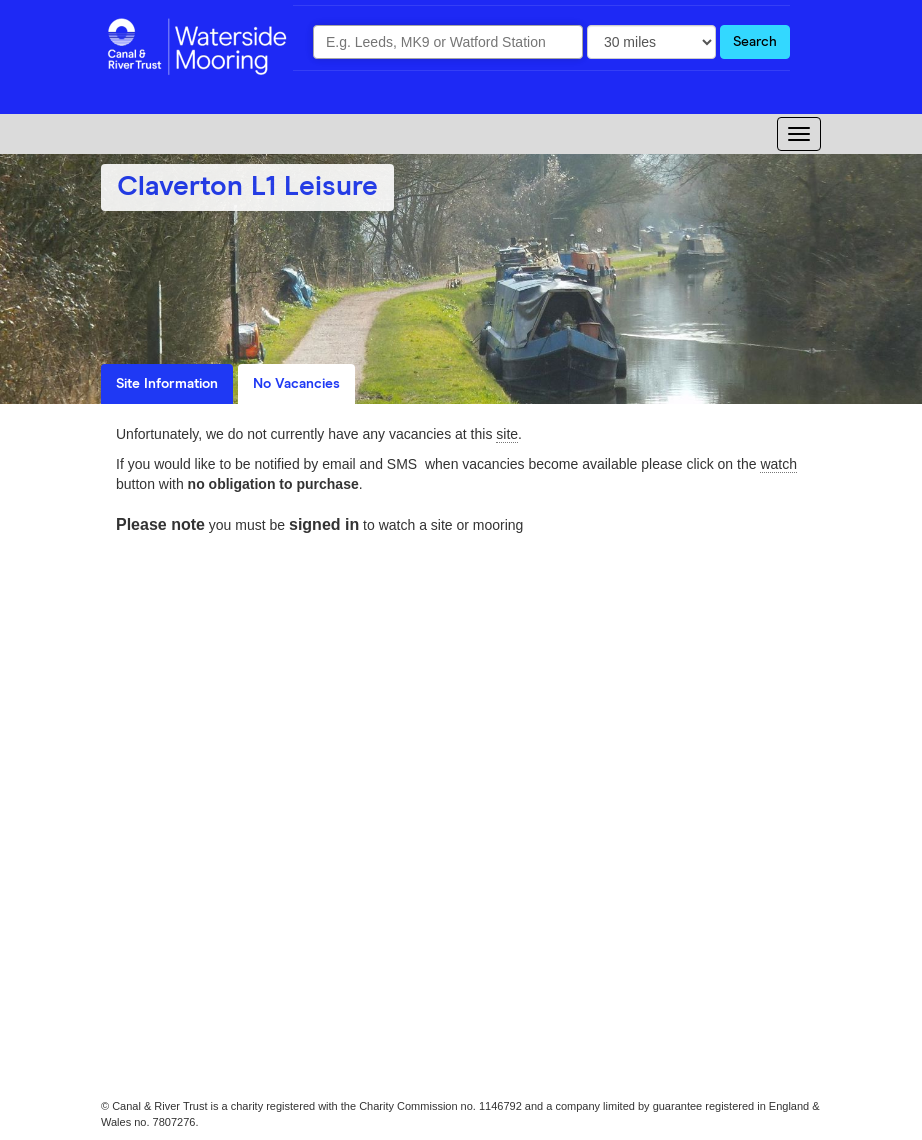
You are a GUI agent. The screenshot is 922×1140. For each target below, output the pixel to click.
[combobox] (448, 42)
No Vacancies (296, 384)
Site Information (167, 384)
